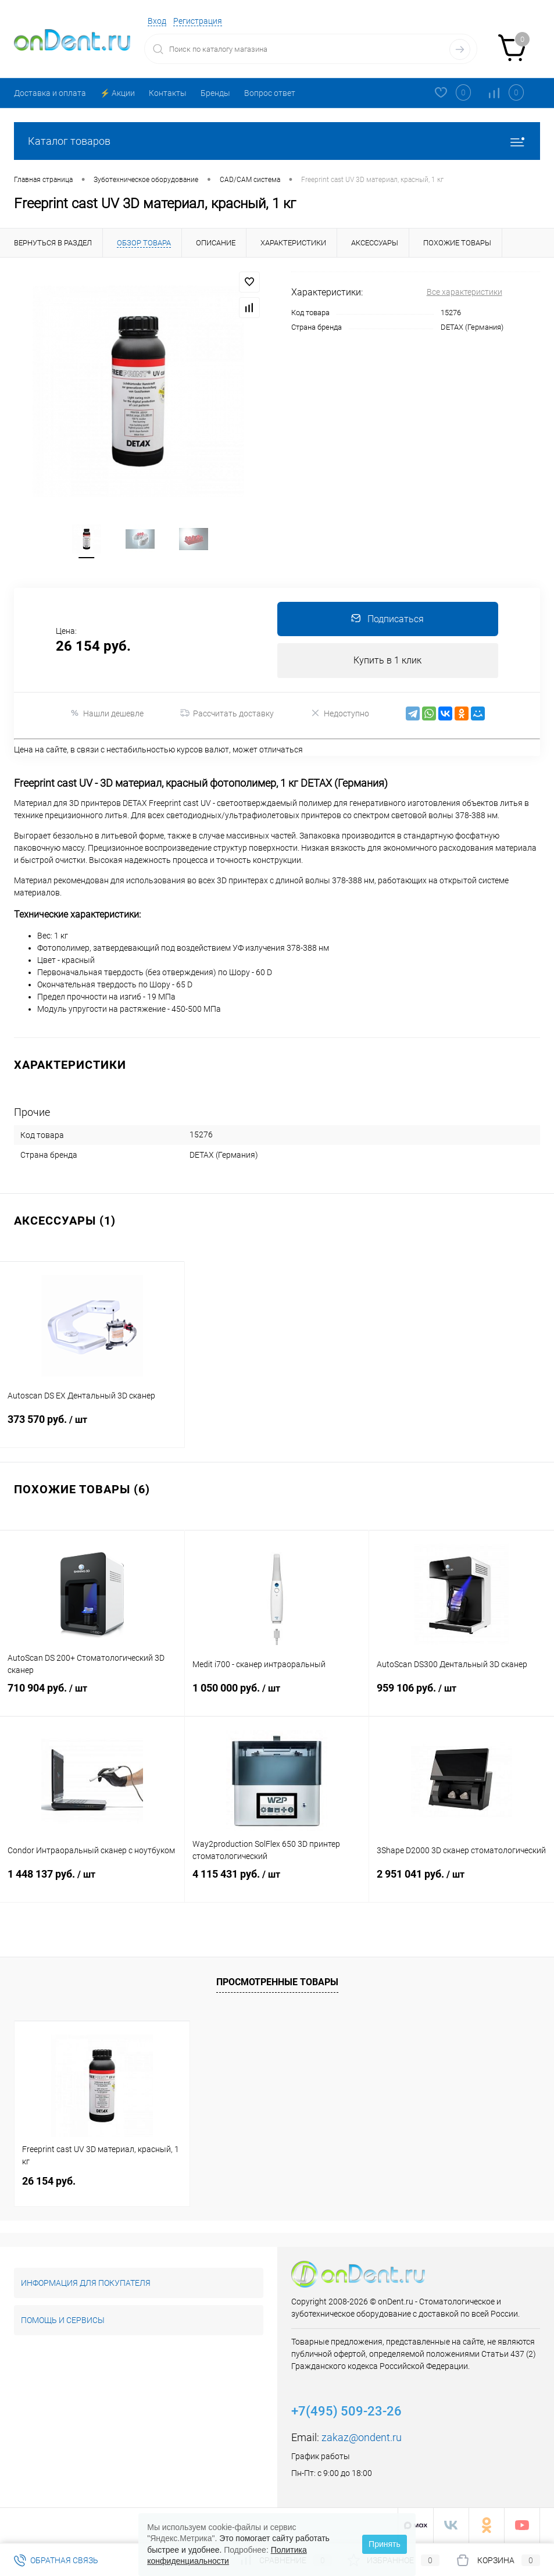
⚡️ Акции (117, 93)
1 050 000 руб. (277, 1698)
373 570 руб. (92, 1430)
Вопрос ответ (269, 93)
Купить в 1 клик (387, 662)
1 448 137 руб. (92, 1884)
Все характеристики (464, 292)
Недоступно (339, 715)
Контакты (168, 93)
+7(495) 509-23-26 (346, 2412)
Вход (157, 21)
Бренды (215, 93)
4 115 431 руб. (277, 1884)
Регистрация (197, 21)
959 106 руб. (461, 1698)
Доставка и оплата (50, 93)
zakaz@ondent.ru (361, 2438)
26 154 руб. (49, 2182)
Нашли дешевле (107, 715)
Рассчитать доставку (227, 715)
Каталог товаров (277, 141)
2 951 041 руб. (461, 1884)
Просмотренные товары (277, 1983)
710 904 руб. (92, 1698)
